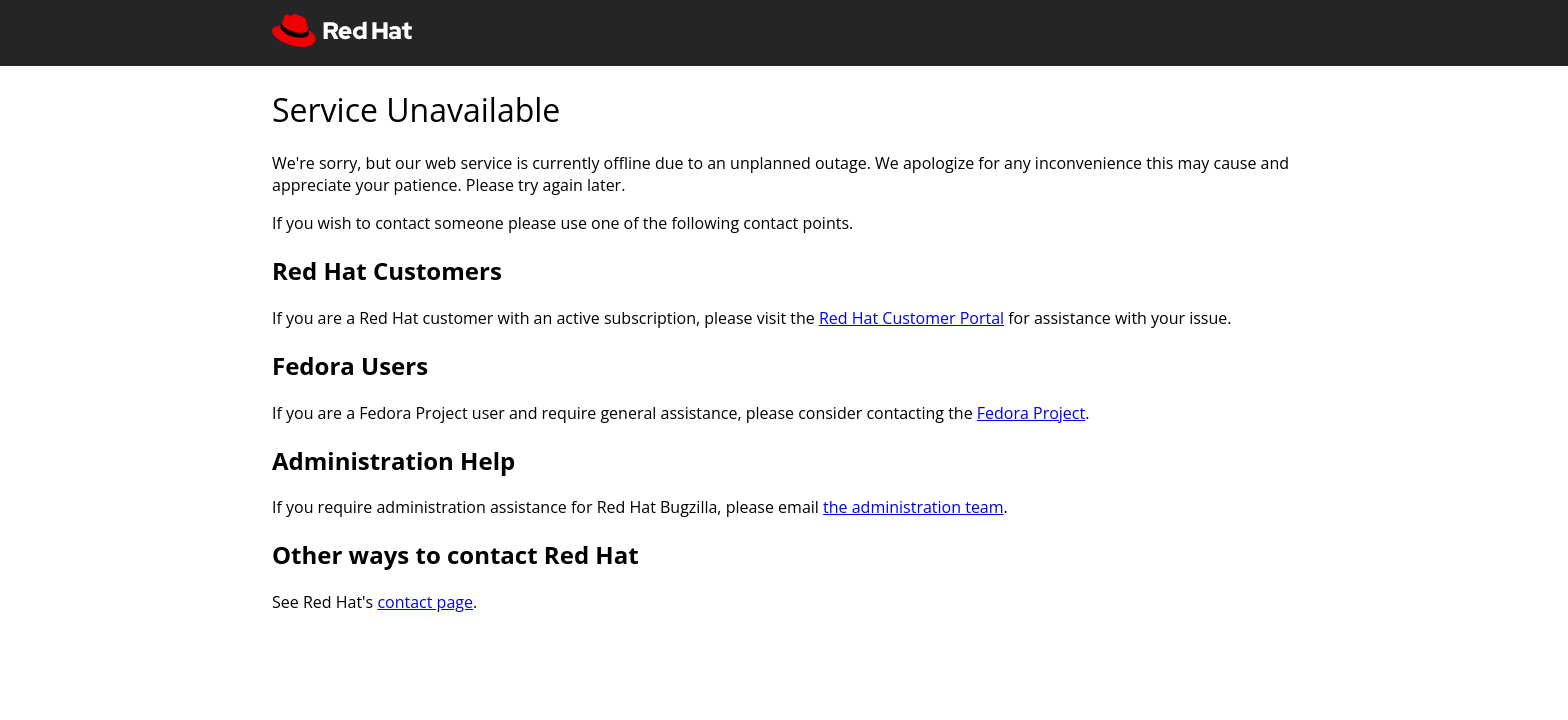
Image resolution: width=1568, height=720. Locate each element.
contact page (425, 602)
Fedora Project (1031, 413)
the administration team (913, 507)
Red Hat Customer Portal (911, 318)
